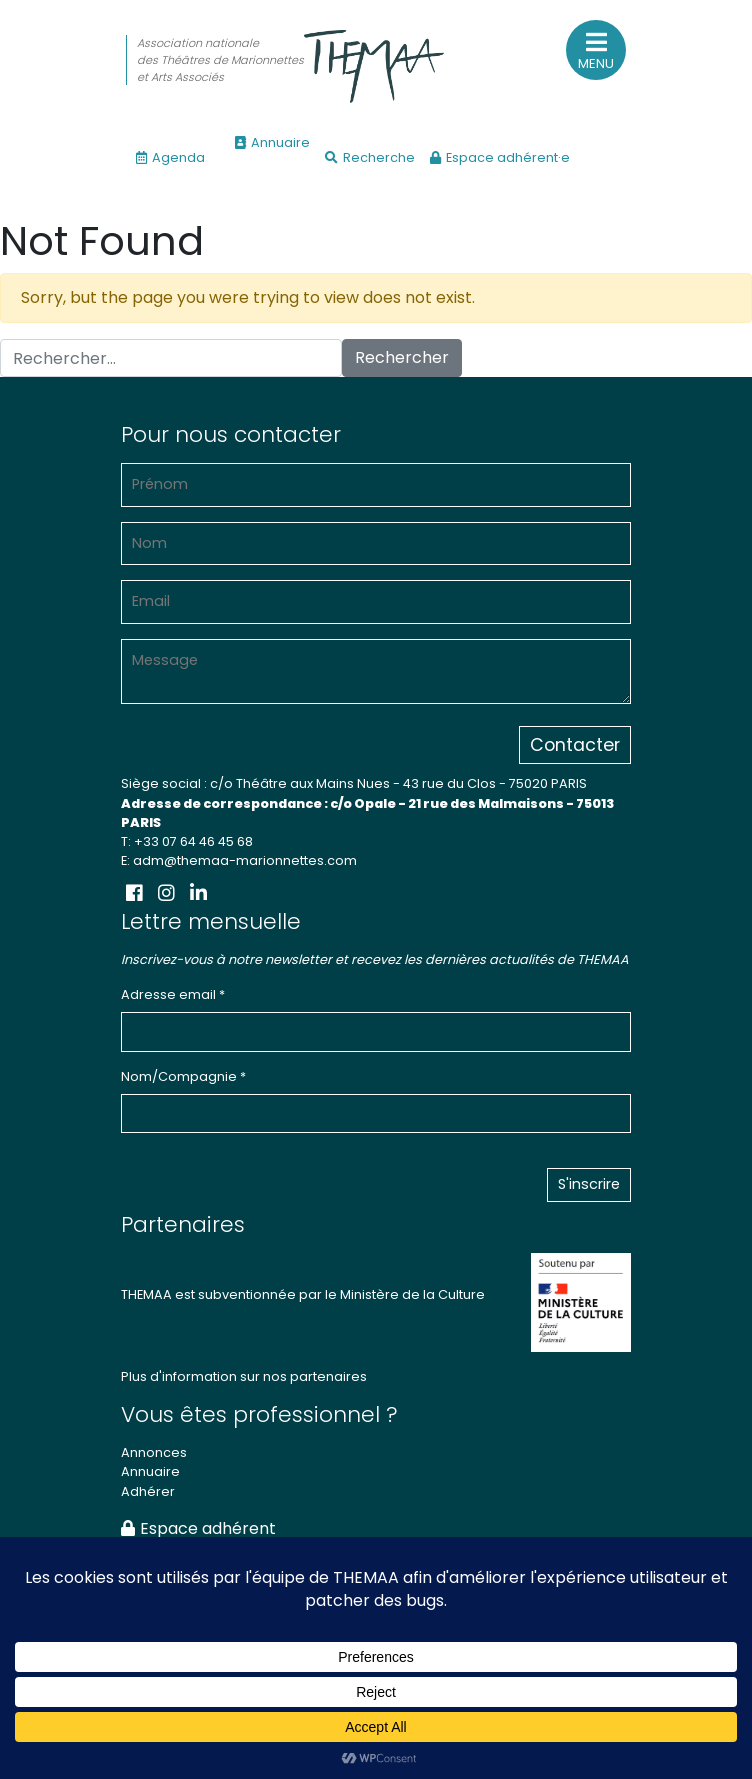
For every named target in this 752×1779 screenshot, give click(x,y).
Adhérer (148, 1491)
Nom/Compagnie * (183, 1076)
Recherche (370, 157)
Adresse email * (173, 994)
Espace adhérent (198, 1528)
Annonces (154, 1452)
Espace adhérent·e (500, 157)
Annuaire (272, 142)
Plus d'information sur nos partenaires (244, 1376)
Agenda (170, 157)
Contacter (575, 745)
